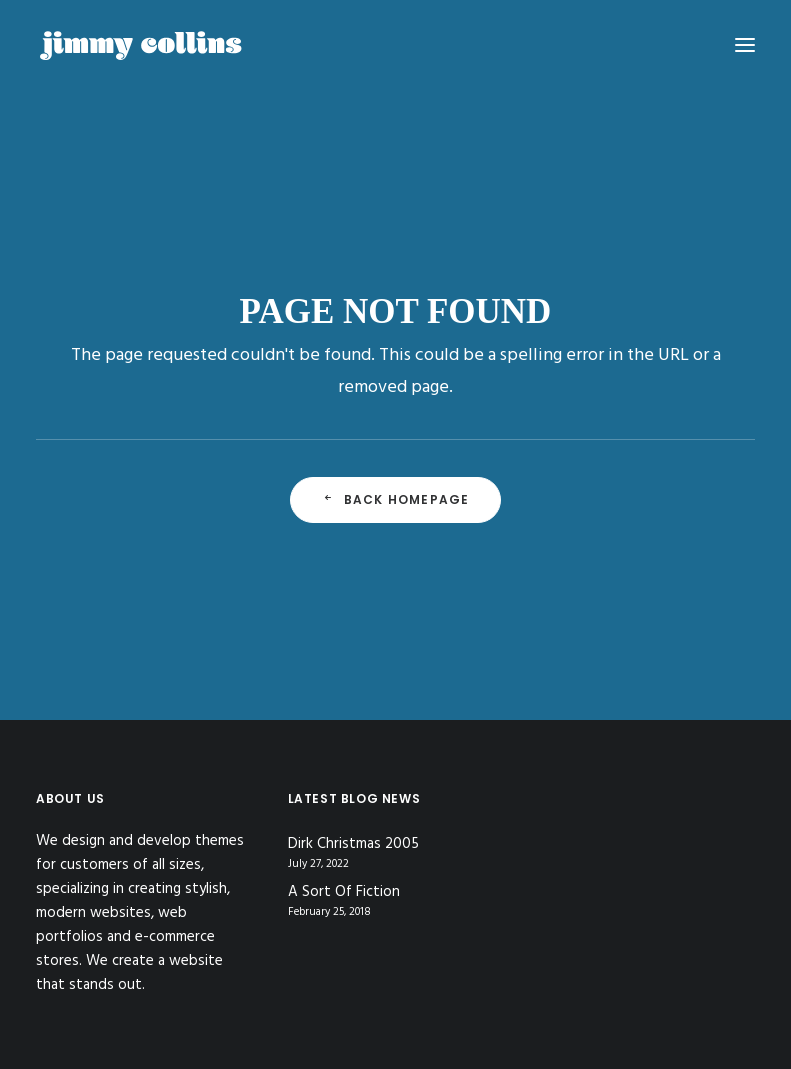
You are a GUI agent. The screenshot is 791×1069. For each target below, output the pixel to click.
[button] (745, 44)
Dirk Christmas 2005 (353, 844)
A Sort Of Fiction (344, 892)
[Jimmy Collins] (141, 44)
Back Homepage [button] (396, 499)
